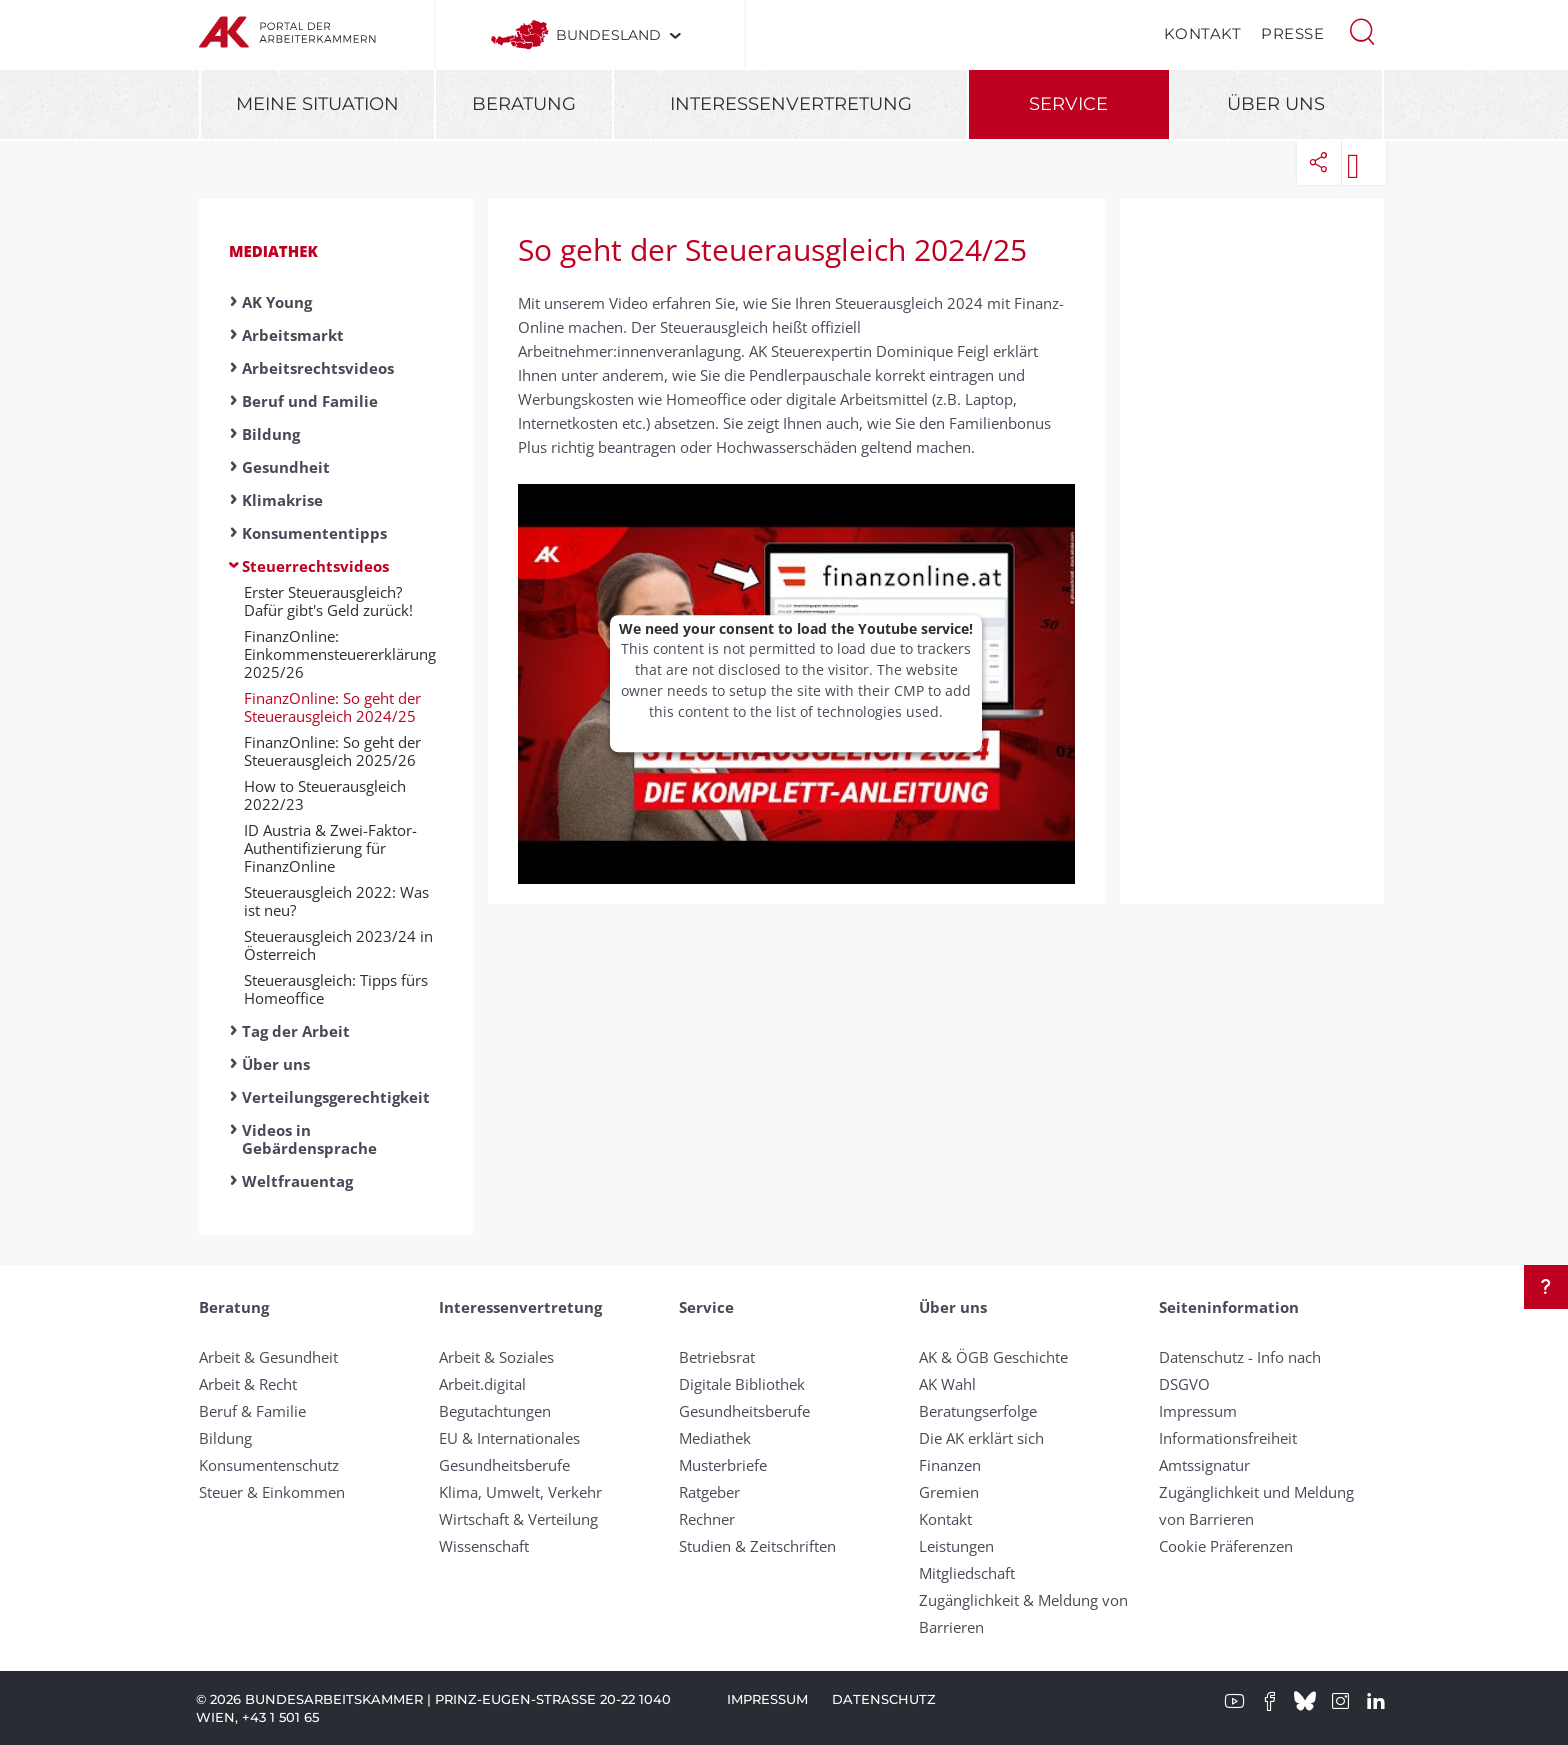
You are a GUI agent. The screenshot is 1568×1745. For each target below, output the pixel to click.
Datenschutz (884, 1699)
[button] (1362, 30)
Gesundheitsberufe (504, 1465)
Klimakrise (282, 500)
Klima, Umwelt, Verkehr (520, 1492)
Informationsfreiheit (1228, 1438)
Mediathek (273, 251)
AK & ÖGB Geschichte (993, 1357)
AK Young (277, 302)
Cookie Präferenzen (1226, 1546)
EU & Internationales (509, 1438)
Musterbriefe (723, 1465)
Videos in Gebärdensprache (309, 1139)
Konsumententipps (314, 533)
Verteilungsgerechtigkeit (336, 1097)
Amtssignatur (1204, 1465)
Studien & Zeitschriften (757, 1546)
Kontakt (1203, 33)
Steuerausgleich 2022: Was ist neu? (336, 901)
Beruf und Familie (310, 401)
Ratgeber (709, 1492)
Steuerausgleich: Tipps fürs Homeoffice (336, 989)
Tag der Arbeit (296, 1031)
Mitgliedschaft (967, 1573)
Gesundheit (286, 467)
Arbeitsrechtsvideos (318, 368)
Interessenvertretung (791, 104)
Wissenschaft (484, 1546)
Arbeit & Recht (248, 1384)
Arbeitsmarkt (293, 335)
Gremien (949, 1492)
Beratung (524, 104)
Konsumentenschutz (269, 1465)
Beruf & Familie (252, 1411)
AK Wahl (947, 1384)
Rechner (707, 1519)
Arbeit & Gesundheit (268, 1357)
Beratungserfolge (978, 1411)
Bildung (271, 434)
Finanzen (950, 1465)
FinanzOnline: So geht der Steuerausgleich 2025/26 (332, 751)
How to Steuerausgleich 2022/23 (325, 795)
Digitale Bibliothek (742, 1384)
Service (1068, 104)
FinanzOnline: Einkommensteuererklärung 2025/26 (340, 654)
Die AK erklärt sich (981, 1438)
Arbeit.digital (482, 1384)
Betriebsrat (717, 1357)
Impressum (1198, 1411)
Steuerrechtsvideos (315, 566)
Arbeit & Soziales (496, 1357)
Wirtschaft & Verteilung (518, 1519)
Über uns (1276, 104)
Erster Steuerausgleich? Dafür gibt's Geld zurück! (328, 601)
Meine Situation (317, 104)
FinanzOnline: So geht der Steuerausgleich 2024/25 (332, 707)
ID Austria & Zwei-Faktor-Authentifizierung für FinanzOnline (330, 848)
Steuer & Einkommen (272, 1492)
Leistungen (956, 1546)
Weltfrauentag (297, 1181)
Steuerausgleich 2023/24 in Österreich (338, 945)
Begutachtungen (495, 1411)
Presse (1292, 33)
